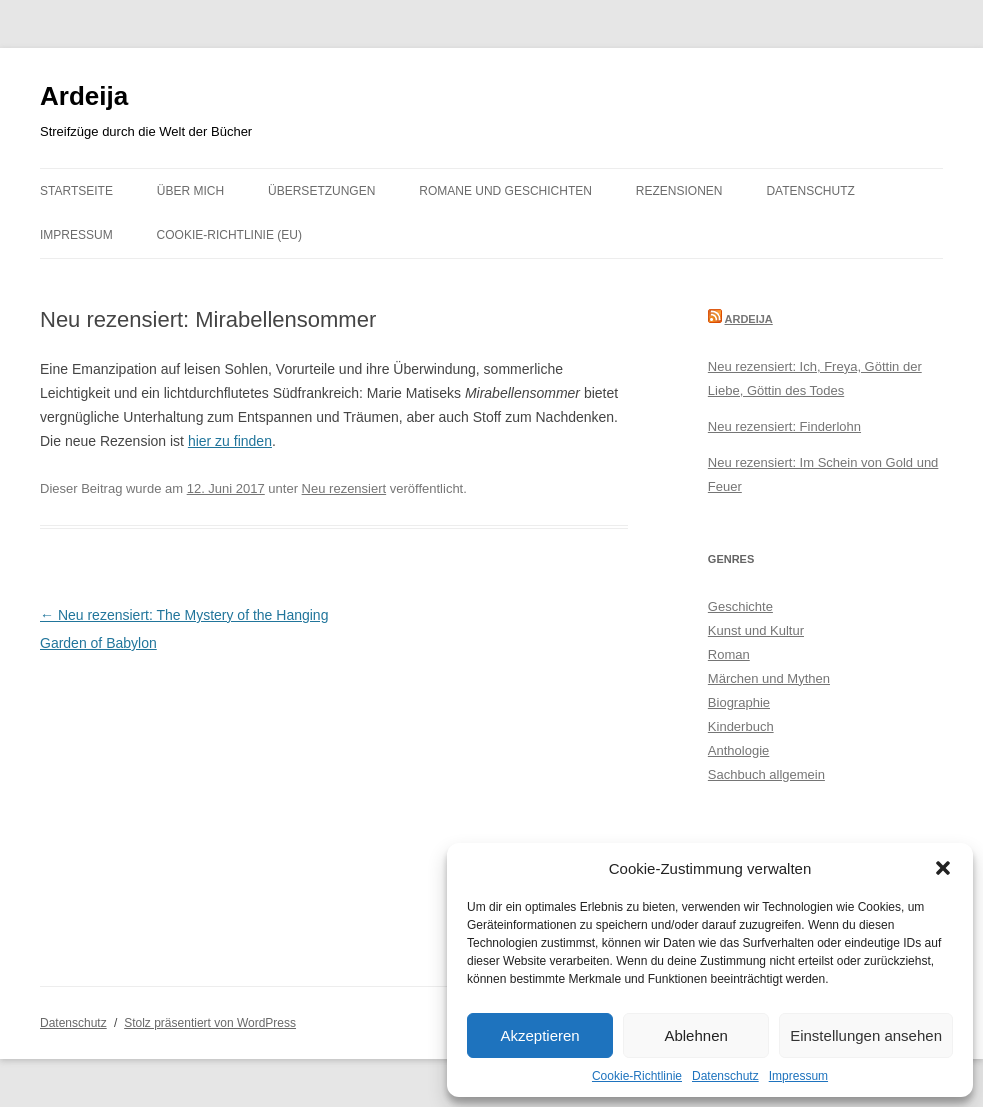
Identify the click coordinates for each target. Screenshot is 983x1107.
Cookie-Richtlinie (637, 1076)
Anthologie (738, 750)
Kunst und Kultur (756, 630)
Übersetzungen (321, 191)
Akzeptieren (539, 1035)
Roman (729, 654)
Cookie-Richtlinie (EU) (229, 235)
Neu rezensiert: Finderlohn (784, 426)
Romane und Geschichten (505, 191)
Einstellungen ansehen (866, 1035)
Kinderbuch (741, 726)
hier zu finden (230, 441)
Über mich (190, 191)
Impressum (798, 1076)
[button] (943, 868)
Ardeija (84, 96)
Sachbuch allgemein (766, 774)
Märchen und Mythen (769, 678)
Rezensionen (679, 191)
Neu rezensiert (344, 488)
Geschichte (740, 606)
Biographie (739, 702)
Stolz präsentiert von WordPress (210, 1023)
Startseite (76, 191)
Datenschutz (725, 1076)
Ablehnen (695, 1035)
